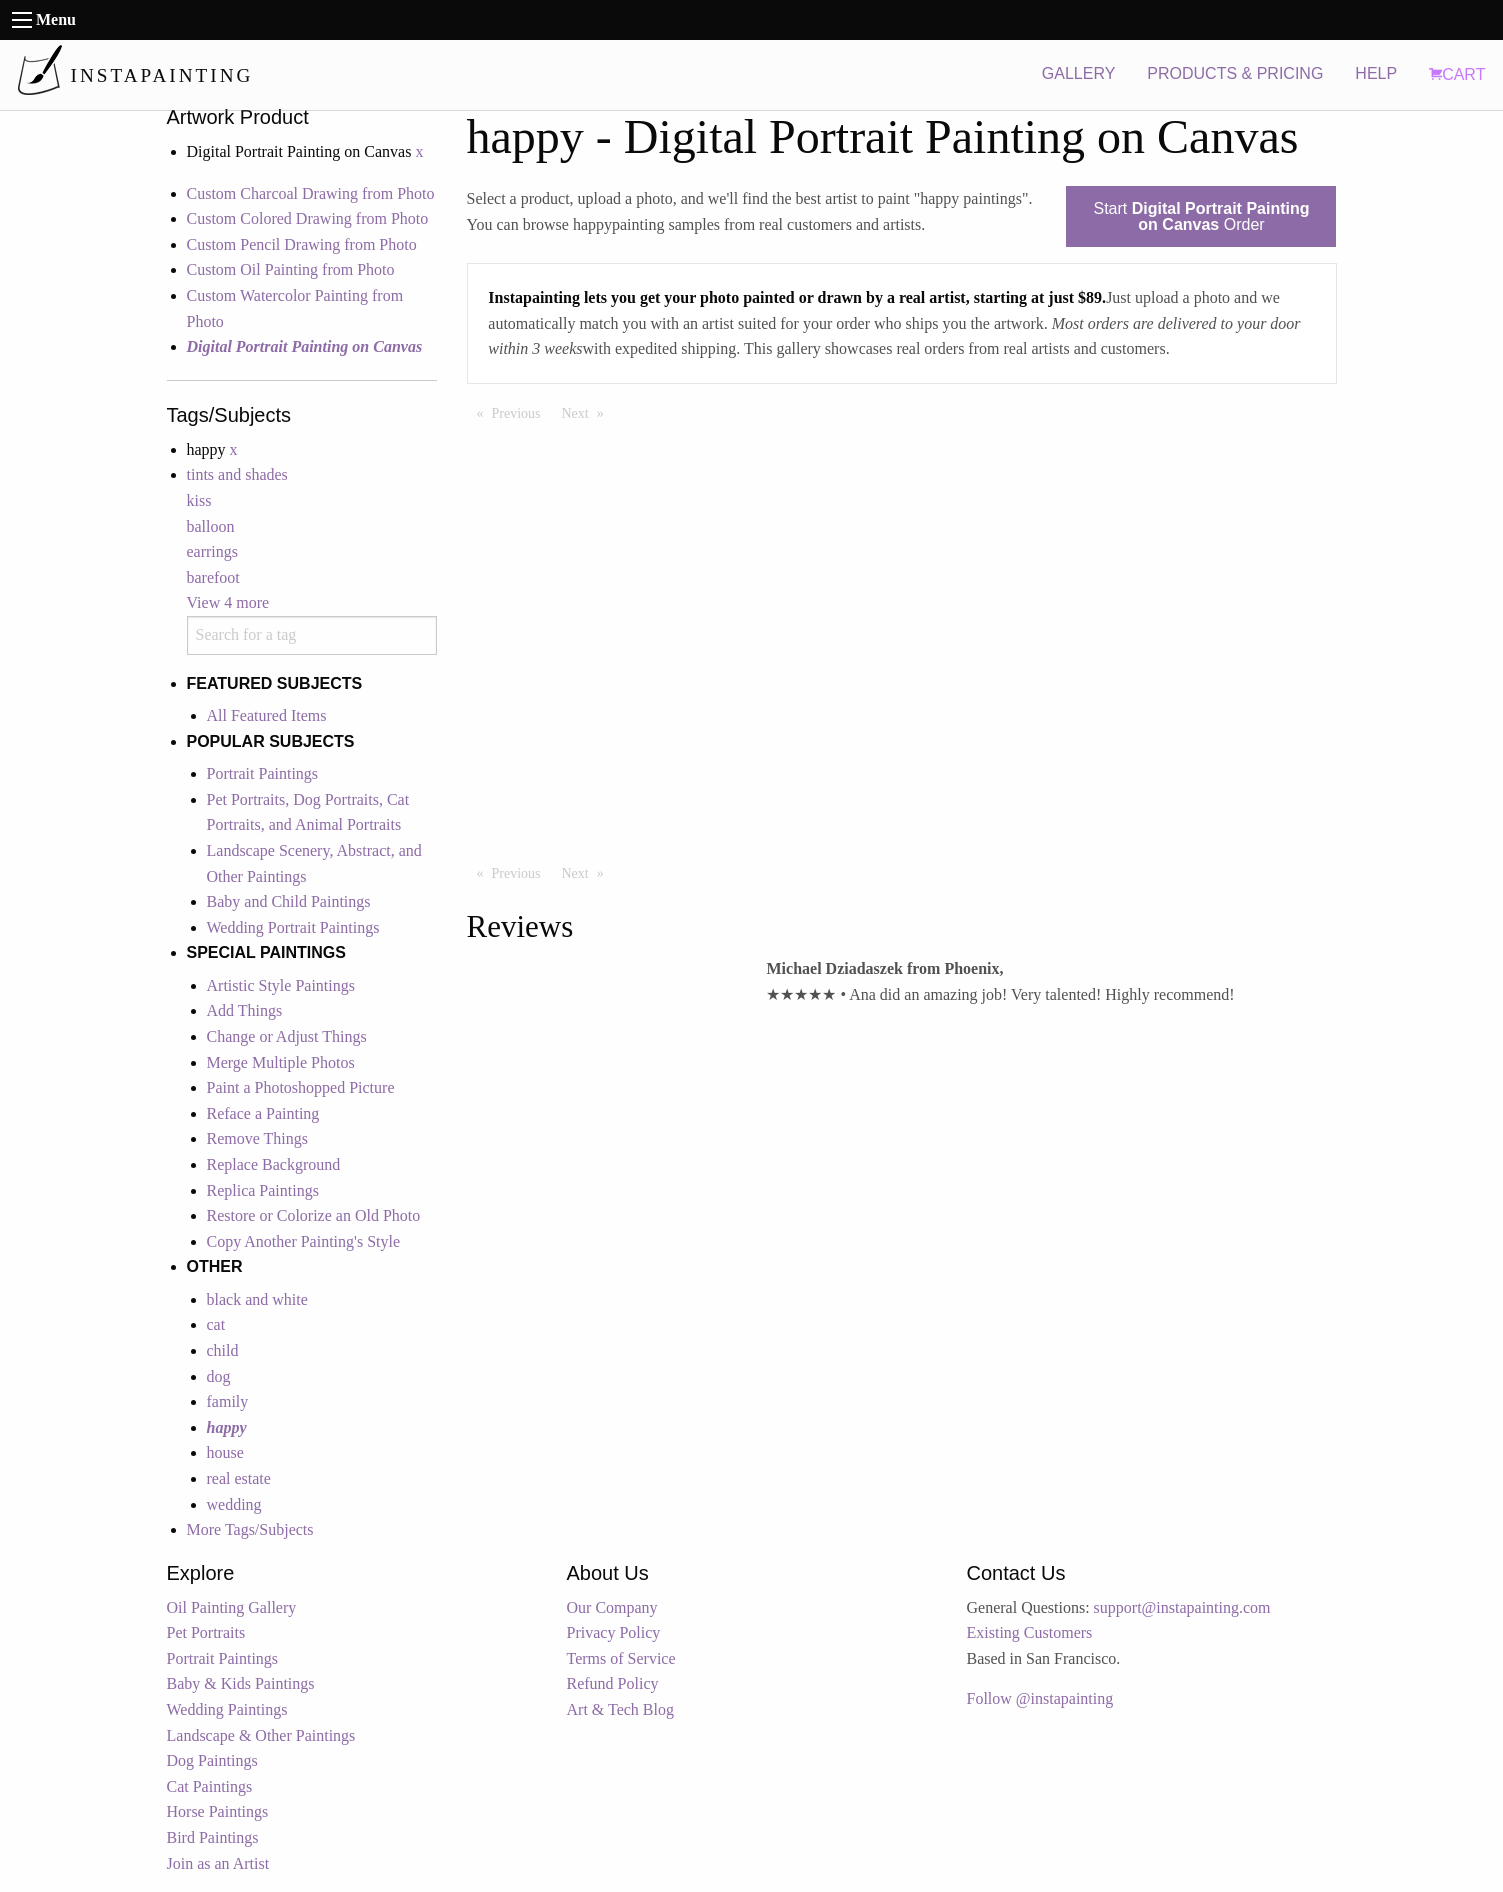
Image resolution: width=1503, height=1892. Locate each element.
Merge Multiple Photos (281, 1062)
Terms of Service (621, 1658)
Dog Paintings (212, 1760)
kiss (199, 500)
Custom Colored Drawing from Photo (308, 218)
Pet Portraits (206, 1632)
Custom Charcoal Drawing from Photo (311, 193)
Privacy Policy (614, 1632)
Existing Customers (1030, 1632)
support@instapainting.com (1182, 1607)
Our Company (612, 1607)
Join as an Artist (218, 1863)
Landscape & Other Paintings (261, 1735)
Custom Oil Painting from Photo (291, 269)
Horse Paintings (218, 1811)
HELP (1376, 73)
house (225, 1452)
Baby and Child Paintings (289, 901)
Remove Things (257, 1138)
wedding (234, 1504)
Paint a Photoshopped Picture (301, 1087)
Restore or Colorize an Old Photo (314, 1215)
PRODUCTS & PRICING (1235, 73)
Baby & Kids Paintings (241, 1683)
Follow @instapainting (1040, 1698)
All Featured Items (267, 715)
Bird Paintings (213, 1837)
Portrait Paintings (263, 773)
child (223, 1350)
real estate (239, 1478)
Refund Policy (613, 1683)
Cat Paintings (210, 1786)
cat (216, 1324)
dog (219, 1376)
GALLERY (1079, 73)
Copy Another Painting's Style (304, 1241)
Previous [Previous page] (521, 412)
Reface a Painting (263, 1113)
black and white (257, 1299)
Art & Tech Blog (620, 1709)
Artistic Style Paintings (281, 985)
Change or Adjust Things (287, 1036)
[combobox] (312, 635)
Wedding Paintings (227, 1709)
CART (1457, 74)
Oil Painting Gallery (232, 1607)
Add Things (245, 1010)
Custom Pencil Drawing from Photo (302, 244)
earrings (213, 551)
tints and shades (237, 474)
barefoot (213, 577)
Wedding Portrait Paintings (293, 927)
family (228, 1401)
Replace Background (274, 1164)
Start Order (1201, 216)
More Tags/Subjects (250, 1529)
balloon (211, 526)
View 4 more (228, 602)
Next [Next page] (588, 412)
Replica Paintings (263, 1190)
